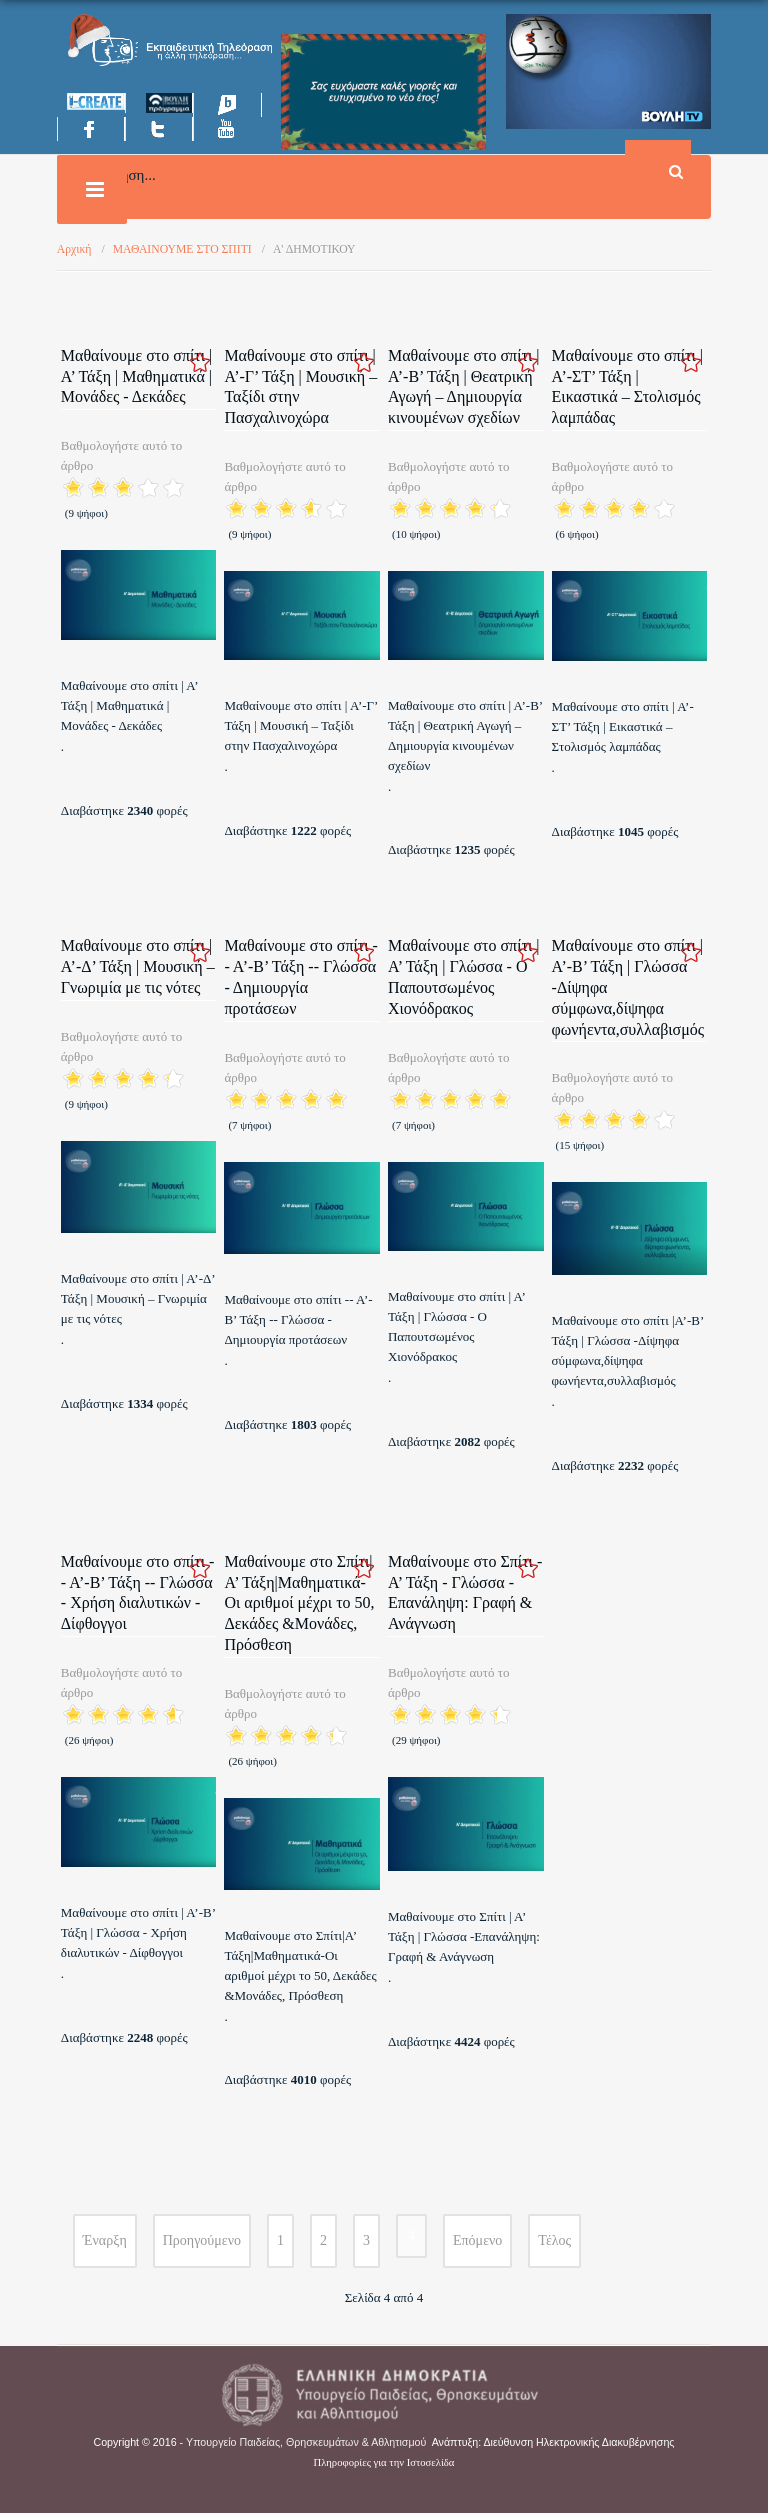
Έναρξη (105, 2240)
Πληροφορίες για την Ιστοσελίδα (384, 2462)
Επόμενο (477, 2240)
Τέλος (554, 2240)
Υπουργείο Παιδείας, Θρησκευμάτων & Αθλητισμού (306, 2442)
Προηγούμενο (202, 2240)
